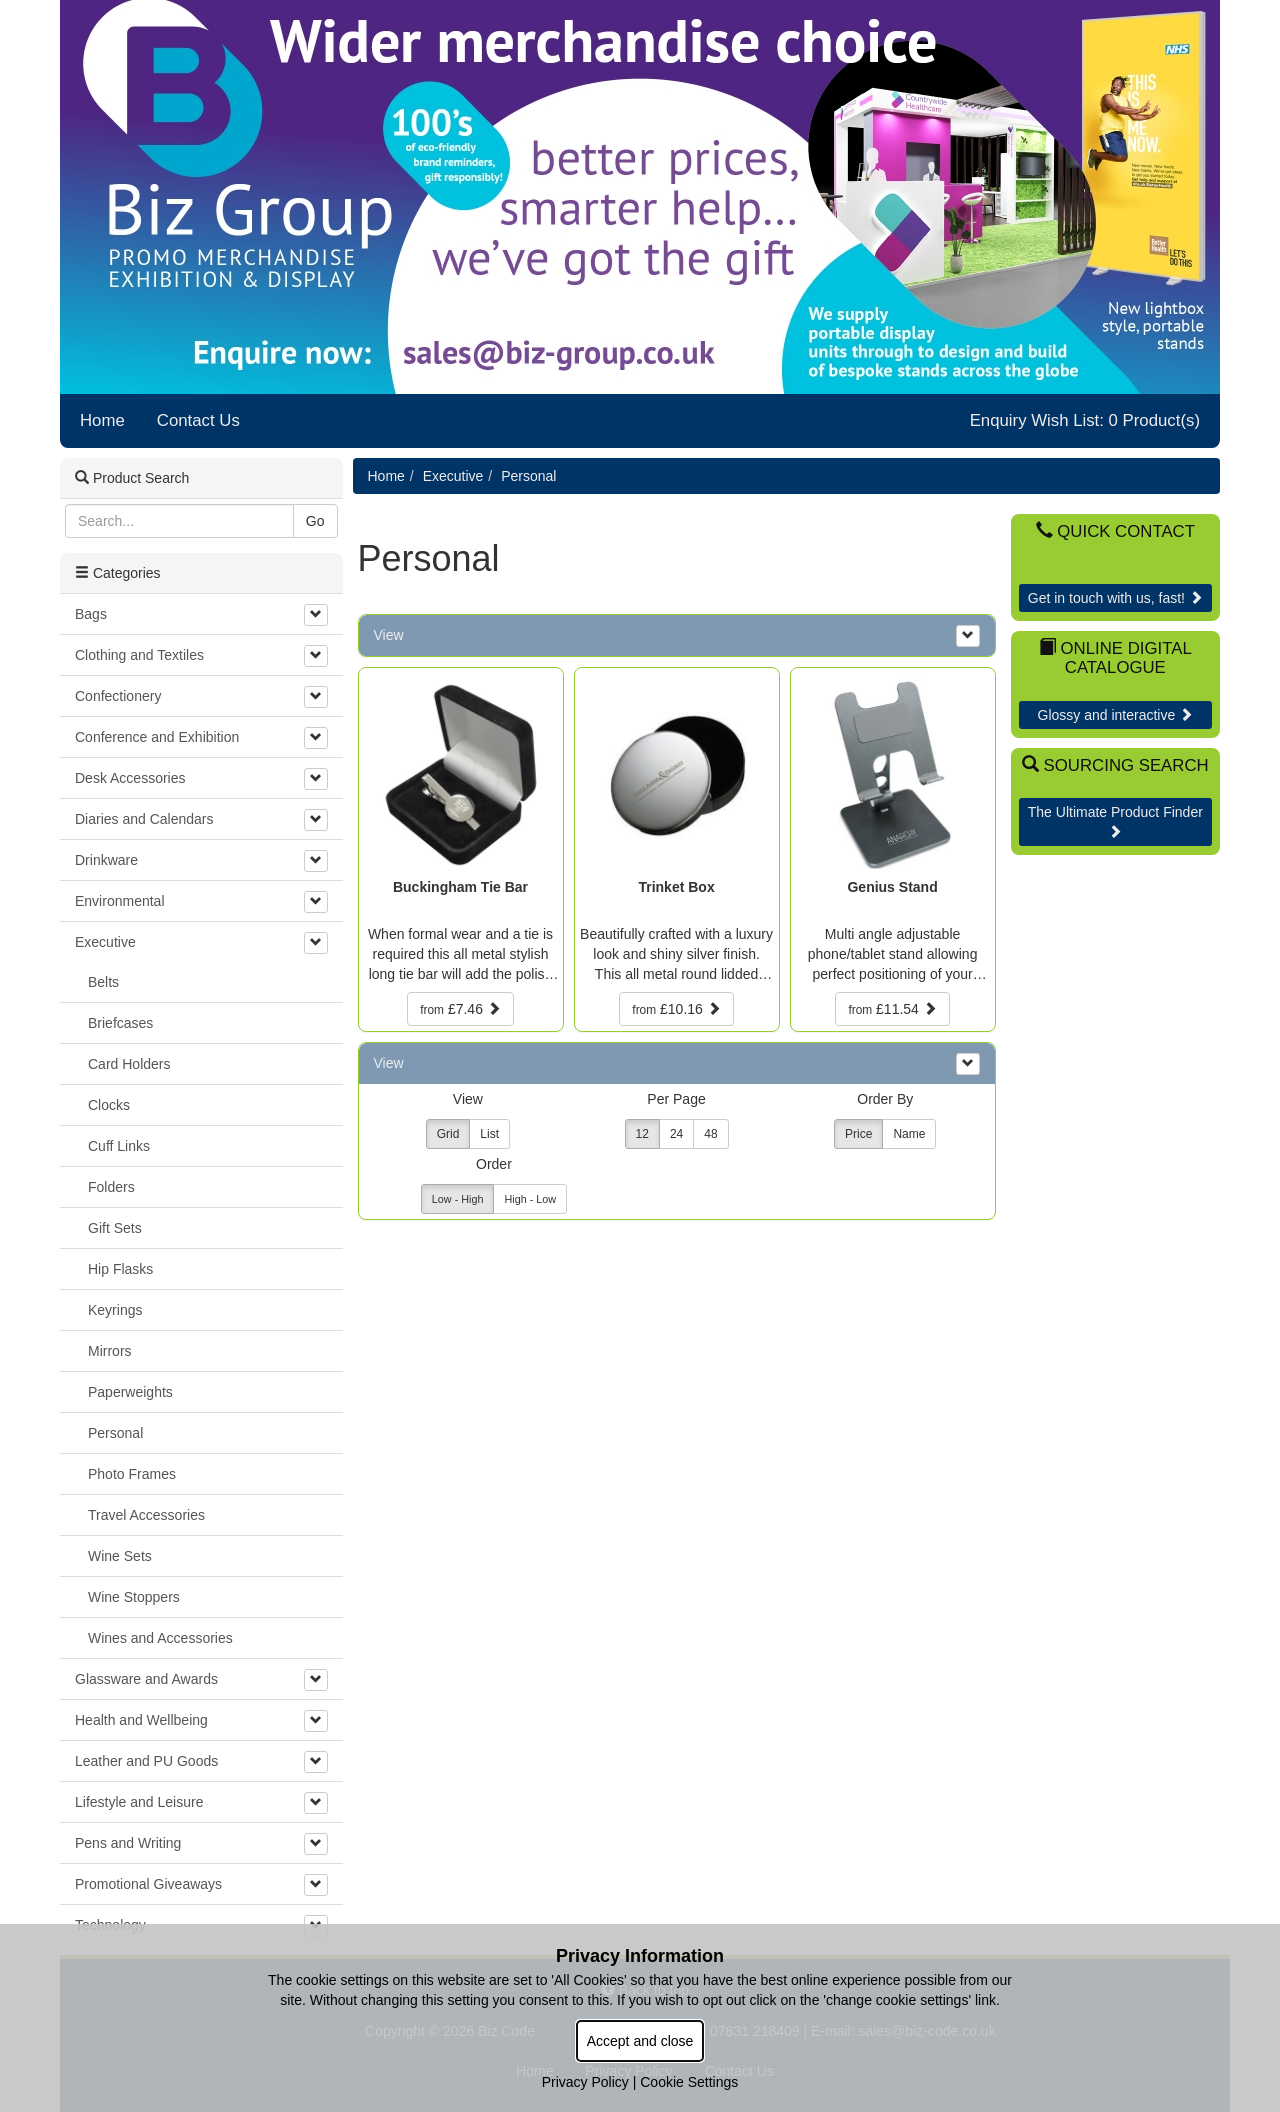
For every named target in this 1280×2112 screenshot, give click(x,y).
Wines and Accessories (160, 1638)
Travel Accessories (146, 1515)
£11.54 (892, 1009)
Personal (528, 476)
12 (642, 1134)
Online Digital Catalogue (1115, 657)
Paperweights (130, 1392)
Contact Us (198, 420)
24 (676, 1134)
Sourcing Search (1115, 765)
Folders (111, 1187)
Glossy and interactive (1116, 715)
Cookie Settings (689, 2082)
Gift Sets (115, 1228)
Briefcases (120, 1023)
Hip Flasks (120, 1269)
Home (102, 420)
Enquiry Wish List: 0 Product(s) (1085, 420)
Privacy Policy (585, 2082)
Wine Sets (120, 1556)
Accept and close (640, 2041)
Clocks (109, 1105)
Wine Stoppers (134, 1597)
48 (710, 1134)
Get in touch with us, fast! (1115, 598)
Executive (453, 476)
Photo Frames (132, 1474)
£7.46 (460, 1009)
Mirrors (110, 1351)
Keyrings (115, 1310)
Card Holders (129, 1064)
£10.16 (676, 1009)
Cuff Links (119, 1146)
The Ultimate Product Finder (1115, 821)
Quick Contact (1115, 531)
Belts (103, 982)
